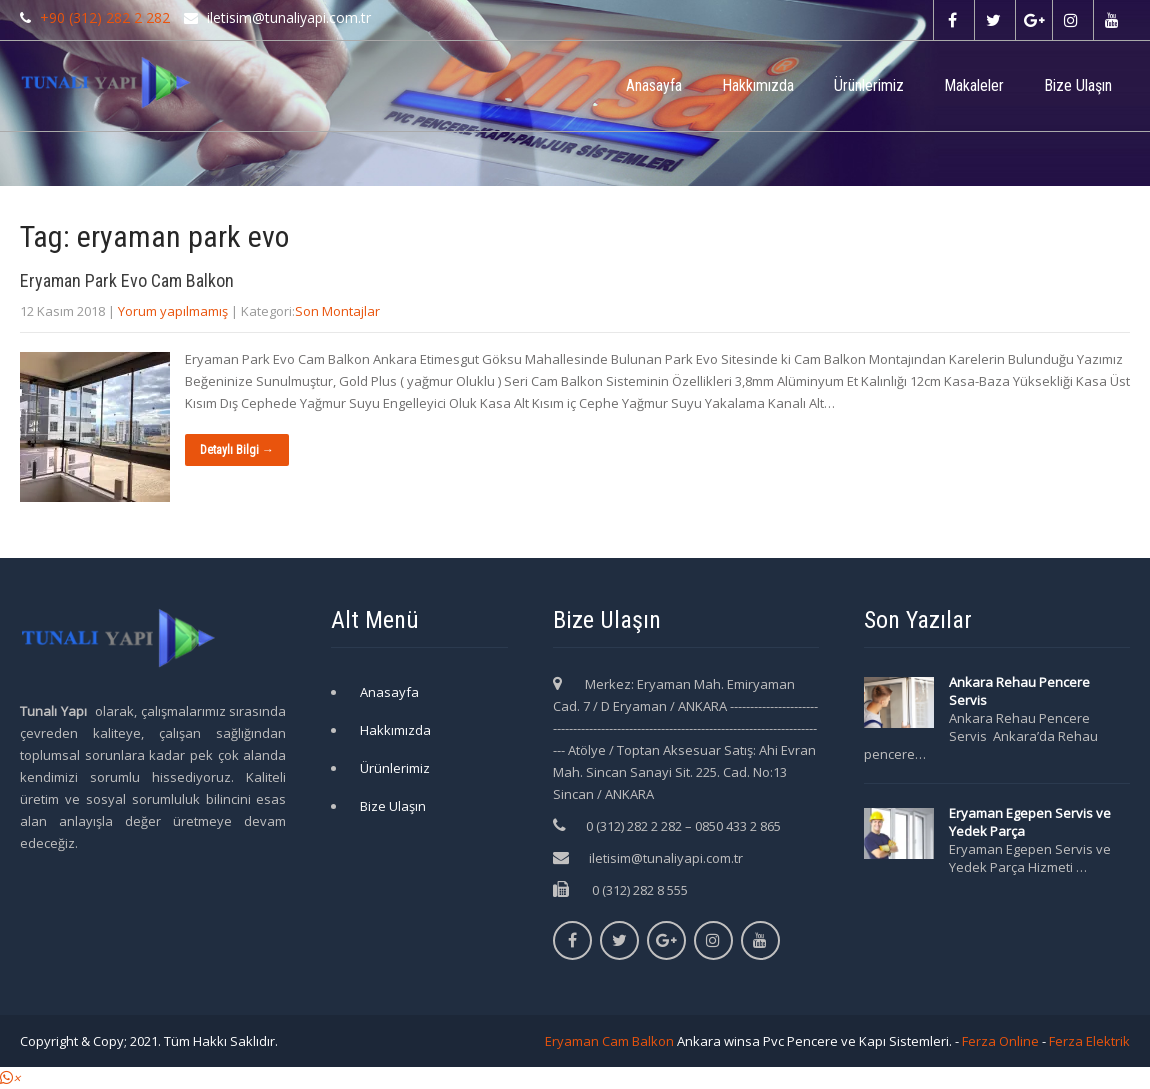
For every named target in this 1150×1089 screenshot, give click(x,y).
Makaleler (974, 85)
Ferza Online (1000, 1041)
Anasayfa (654, 85)
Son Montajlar (337, 311)
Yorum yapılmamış (173, 311)
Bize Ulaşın (1078, 85)
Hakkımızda (758, 85)
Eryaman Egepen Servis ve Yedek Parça (1030, 822)
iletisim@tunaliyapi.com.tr (666, 858)
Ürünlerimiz (869, 85)
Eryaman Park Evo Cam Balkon (127, 280)
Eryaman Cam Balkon (609, 1041)
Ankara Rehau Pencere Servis (1019, 691)
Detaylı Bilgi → (237, 450)
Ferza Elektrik (1089, 1041)
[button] (10, 1078)
